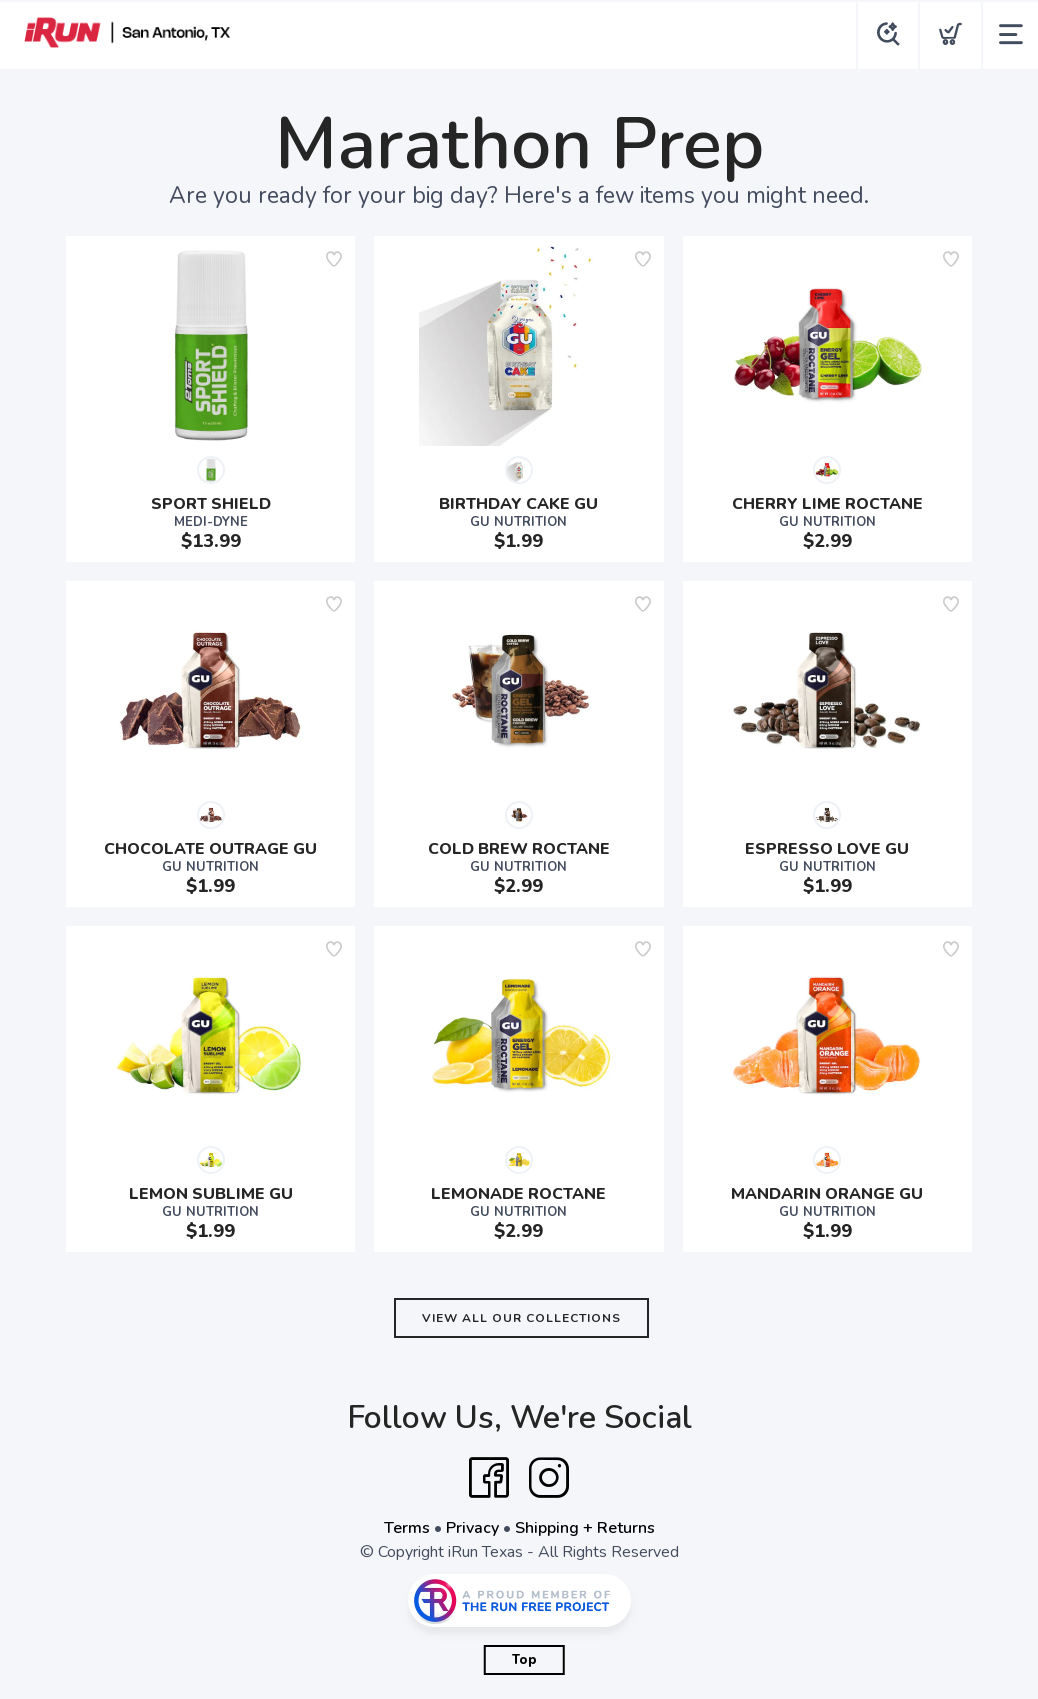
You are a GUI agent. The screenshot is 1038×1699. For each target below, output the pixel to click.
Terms (407, 1528)
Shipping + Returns (585, 1528)
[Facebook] (489, 1478)
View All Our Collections (521, 1318)
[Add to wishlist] (334, 259)
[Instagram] (549, 1478)
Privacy (472, 1528)
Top (524, 1660)
